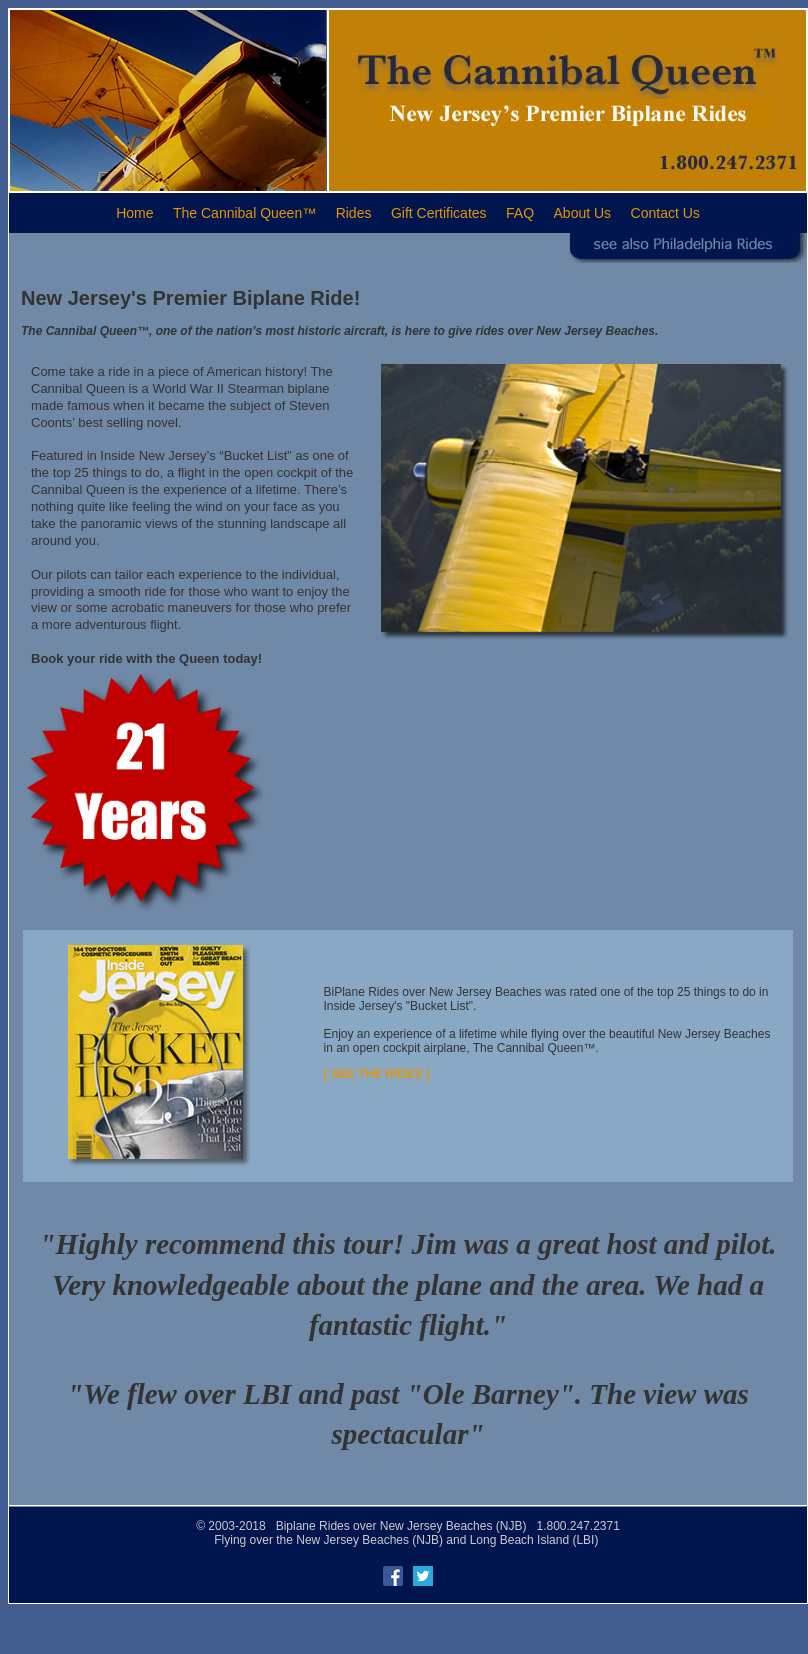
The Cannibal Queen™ (244, 213)
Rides (354, 213)
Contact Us (665, 213)
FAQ (520, 213)
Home (134, 213)
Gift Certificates (439, 213)
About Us (583, 213)
